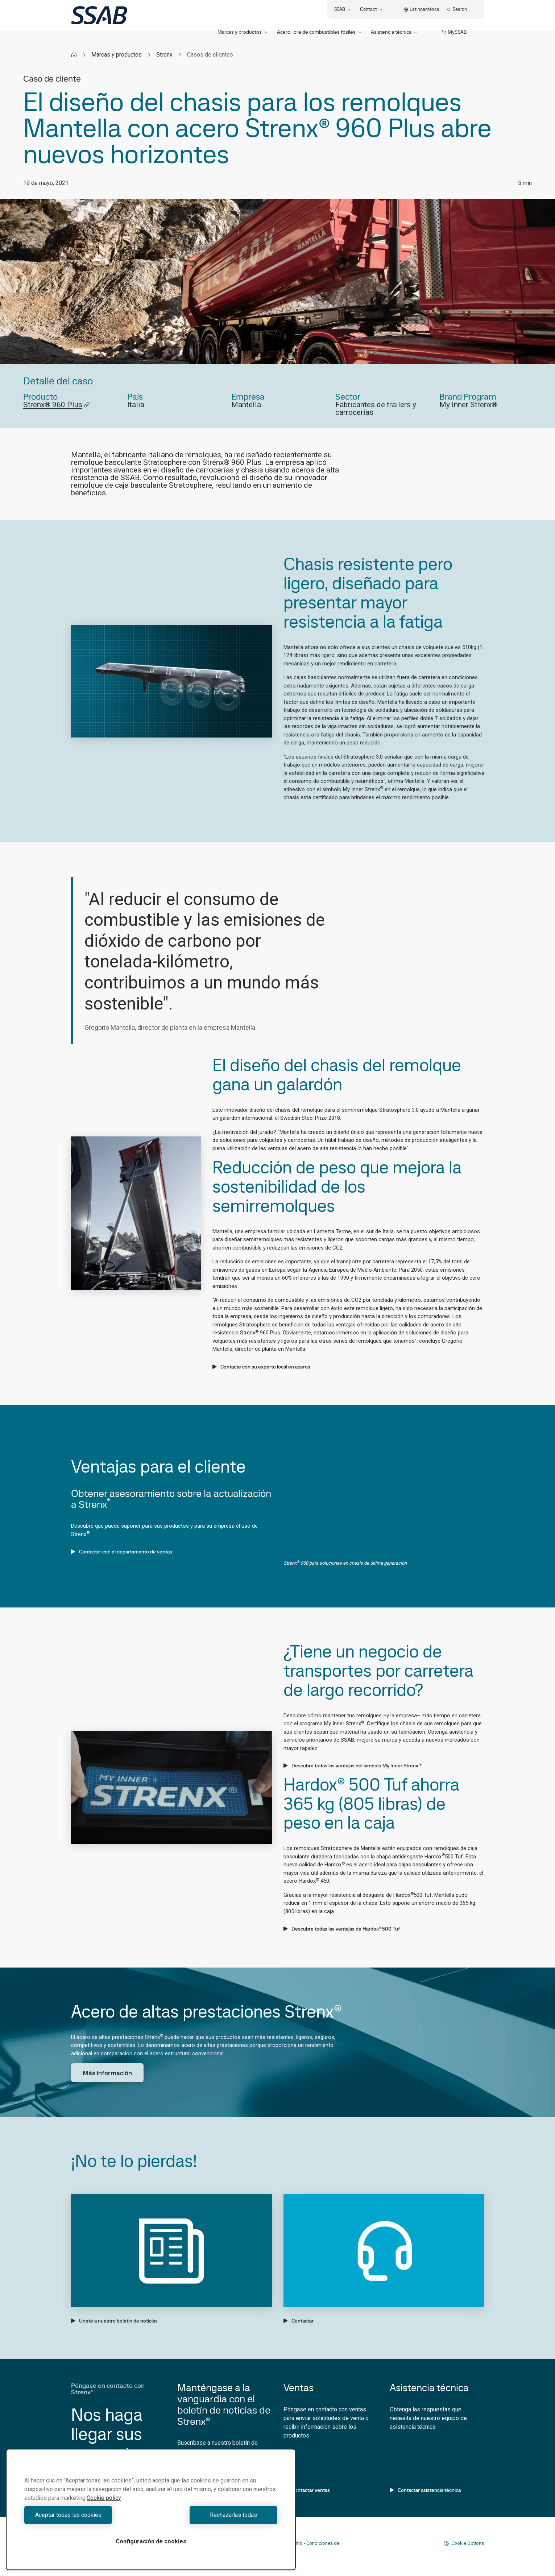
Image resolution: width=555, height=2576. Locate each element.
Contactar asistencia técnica (425, 2490)
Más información (107, 2073)
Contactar (298, 2320)
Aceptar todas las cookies (86, 2514)
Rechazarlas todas (216, 2514)
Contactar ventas (306, 2490)
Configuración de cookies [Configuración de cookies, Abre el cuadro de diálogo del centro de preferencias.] (151, 2541)
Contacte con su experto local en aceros (261, 1366)
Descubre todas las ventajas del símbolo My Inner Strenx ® (352, 1765)
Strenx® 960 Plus (56, 405)
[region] (151, 2509)
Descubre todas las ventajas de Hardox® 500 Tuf (341, 1928)
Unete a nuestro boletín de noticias (114, 2320)
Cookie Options (463, 2543)
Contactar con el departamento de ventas (121, 1551)
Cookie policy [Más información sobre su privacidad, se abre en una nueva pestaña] (104, 2497)
